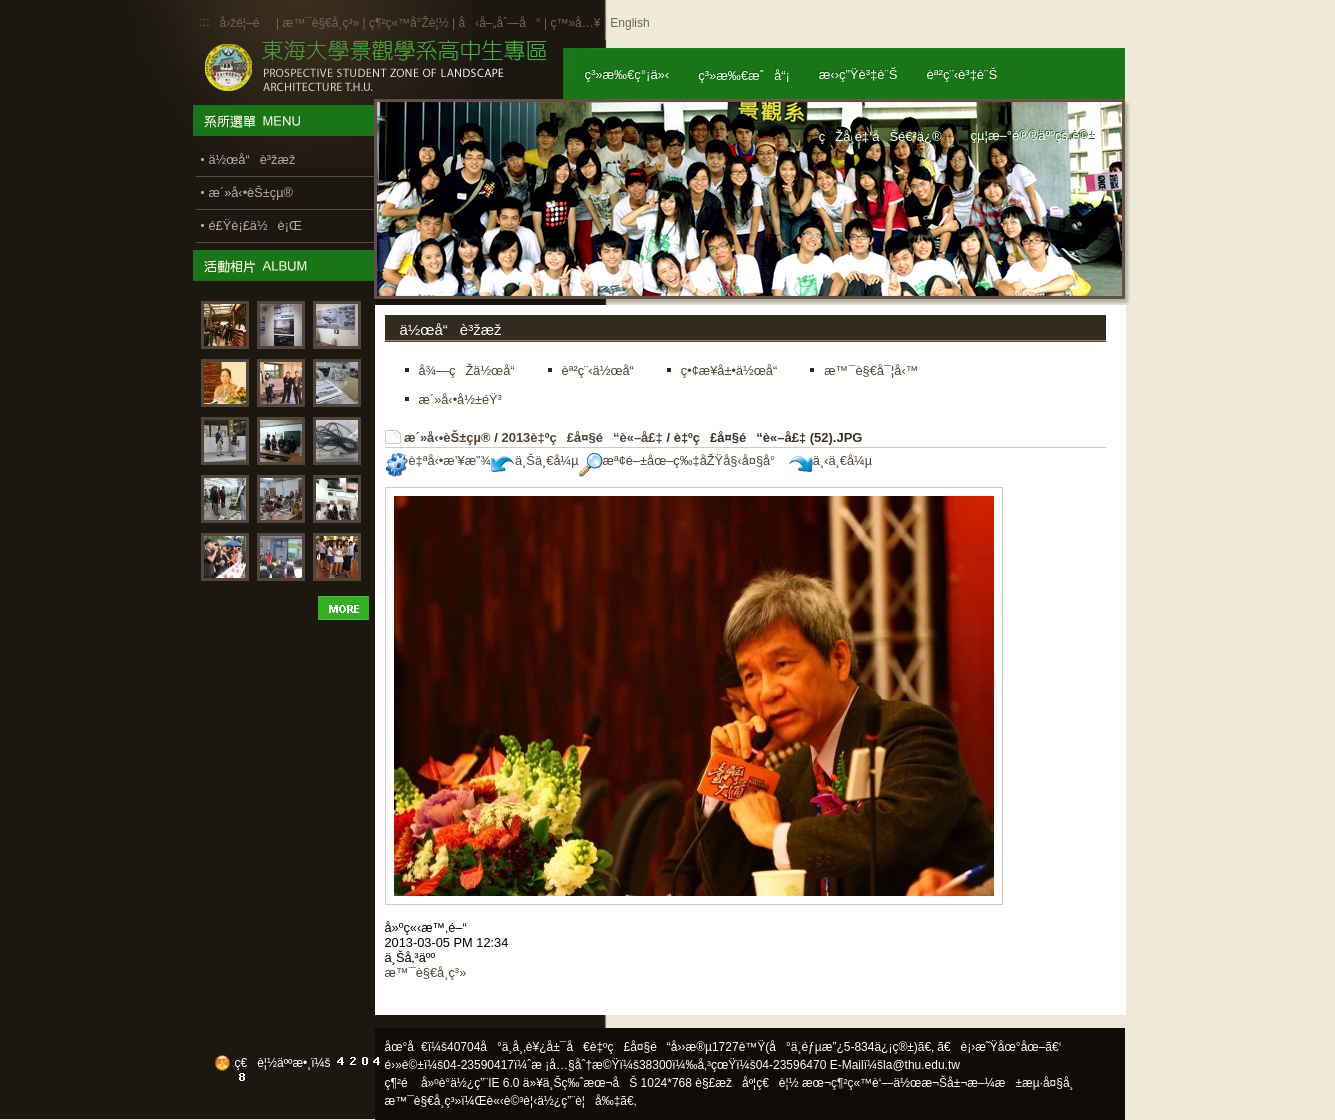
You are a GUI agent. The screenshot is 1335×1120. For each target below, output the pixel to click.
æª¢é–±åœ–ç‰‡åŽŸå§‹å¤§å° (682, 460)
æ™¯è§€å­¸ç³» (322, 23)
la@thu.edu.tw (921, 1065)
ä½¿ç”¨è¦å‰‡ (578, 1101)
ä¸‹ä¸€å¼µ (830, 460)
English (629, 23)
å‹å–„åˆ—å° (499, 23)
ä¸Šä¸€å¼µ (535, 460)
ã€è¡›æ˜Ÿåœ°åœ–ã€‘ (999, 1047)
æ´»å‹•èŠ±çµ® (447, 437)
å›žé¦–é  (246, 23)
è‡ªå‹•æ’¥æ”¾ (438, 460)
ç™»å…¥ (575, 23)
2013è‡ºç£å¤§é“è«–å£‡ (581, 437)
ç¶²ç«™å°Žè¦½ (409, 23)
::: (205, 22)
